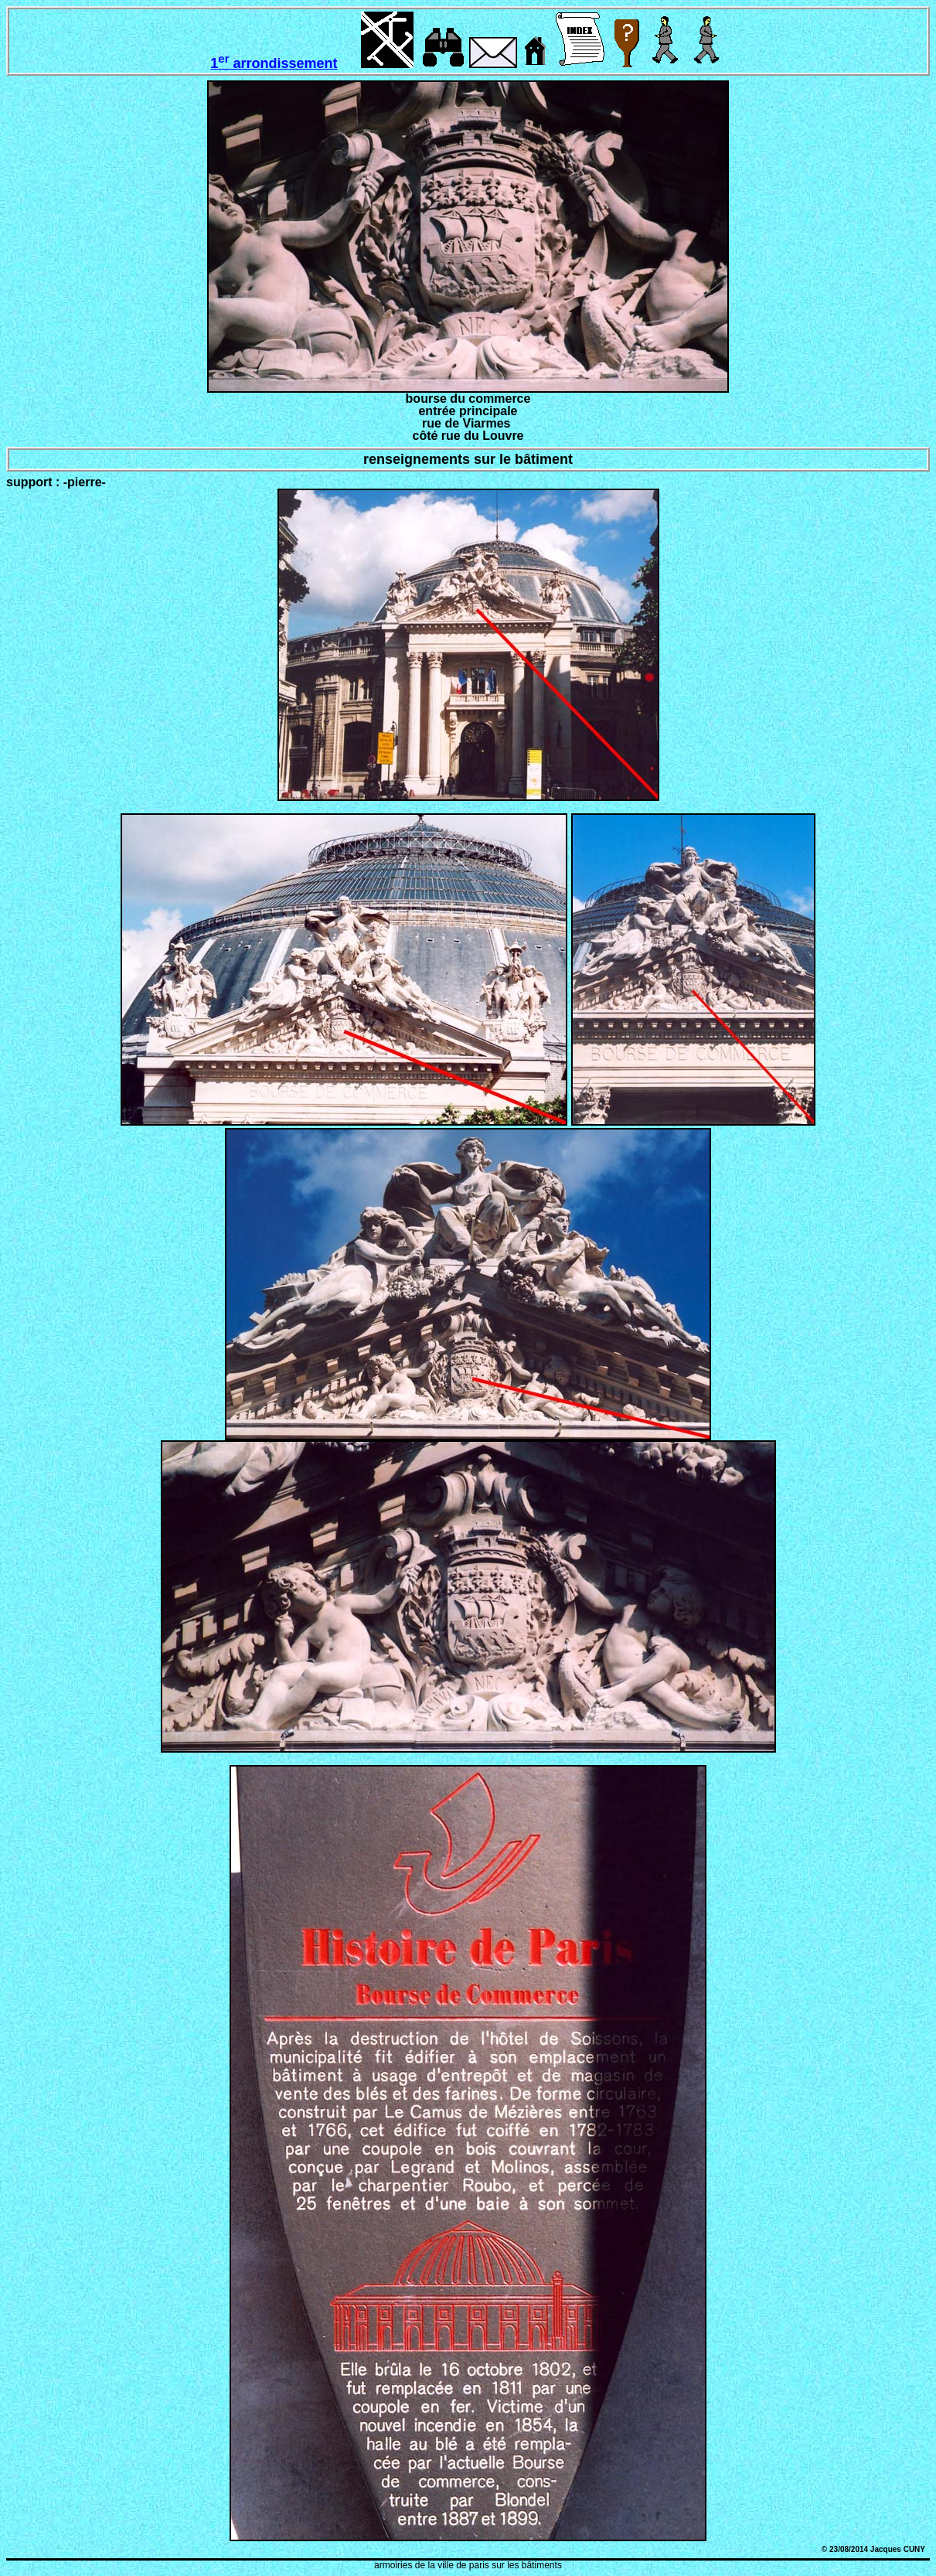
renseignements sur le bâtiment (468, 459)
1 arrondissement (273, 63)
